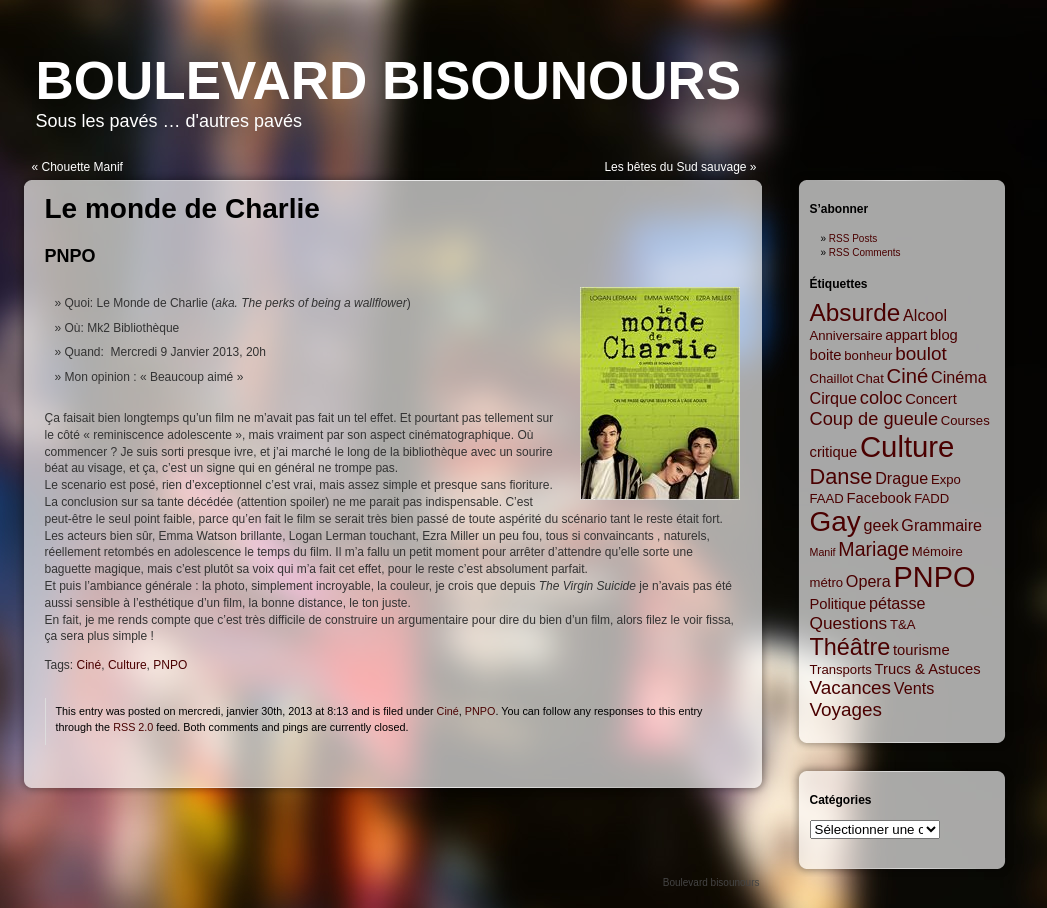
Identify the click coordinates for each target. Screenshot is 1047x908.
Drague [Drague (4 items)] (901, 478)
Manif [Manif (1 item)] (823, 552)
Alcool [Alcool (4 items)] (925, 315)
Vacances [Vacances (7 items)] (851, 687)
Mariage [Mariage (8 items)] (873, 549)
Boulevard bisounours (389, 80)
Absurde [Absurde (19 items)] (855, 312)
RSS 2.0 (133, 727)
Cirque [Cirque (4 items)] (834, 398)
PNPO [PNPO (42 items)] (935, 577)
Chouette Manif (82, 167)
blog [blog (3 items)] (944, 335)
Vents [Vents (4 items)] (914, 688)
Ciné (89, 665)
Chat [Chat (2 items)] (870, 378)
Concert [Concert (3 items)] (931, 399)
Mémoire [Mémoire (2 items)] (937, 551)
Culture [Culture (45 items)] (907, 446)
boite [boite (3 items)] (826, 355)
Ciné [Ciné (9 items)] (908, 376)
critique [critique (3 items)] (834, 452)
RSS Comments (865, 252)
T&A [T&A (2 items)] (903, 624)
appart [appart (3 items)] (906, 335)
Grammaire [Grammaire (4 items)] (941, 525)
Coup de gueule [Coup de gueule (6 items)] (874, 419)
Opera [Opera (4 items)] (868, 581)
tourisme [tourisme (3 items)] (921, 650)
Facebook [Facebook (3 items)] (879, 498)
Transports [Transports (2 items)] (841, 669)
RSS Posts (853, 238)
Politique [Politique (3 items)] (838, 604)
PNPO (70, 256)
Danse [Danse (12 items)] (841, 476)
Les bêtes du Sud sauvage (675, 167)
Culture (127, 665)
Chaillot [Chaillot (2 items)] (832, 378)
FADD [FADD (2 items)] (931, 498)
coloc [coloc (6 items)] (881, 398)
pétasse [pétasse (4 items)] (897, 603)
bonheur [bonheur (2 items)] (868, 355)
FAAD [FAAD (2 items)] (827, 498)
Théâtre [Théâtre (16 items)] (850, 647)
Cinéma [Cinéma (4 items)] (959, 377)
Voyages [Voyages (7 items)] (846, 709)
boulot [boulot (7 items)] (920, 353)
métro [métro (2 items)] (827, 582)
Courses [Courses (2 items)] (965, 420)
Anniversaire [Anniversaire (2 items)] (846, 335)
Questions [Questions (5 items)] (849, 623)
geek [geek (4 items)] (881, 525)
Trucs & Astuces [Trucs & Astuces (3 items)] (928, 669)
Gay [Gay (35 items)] (835, 521)
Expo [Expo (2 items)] (946, 479)
